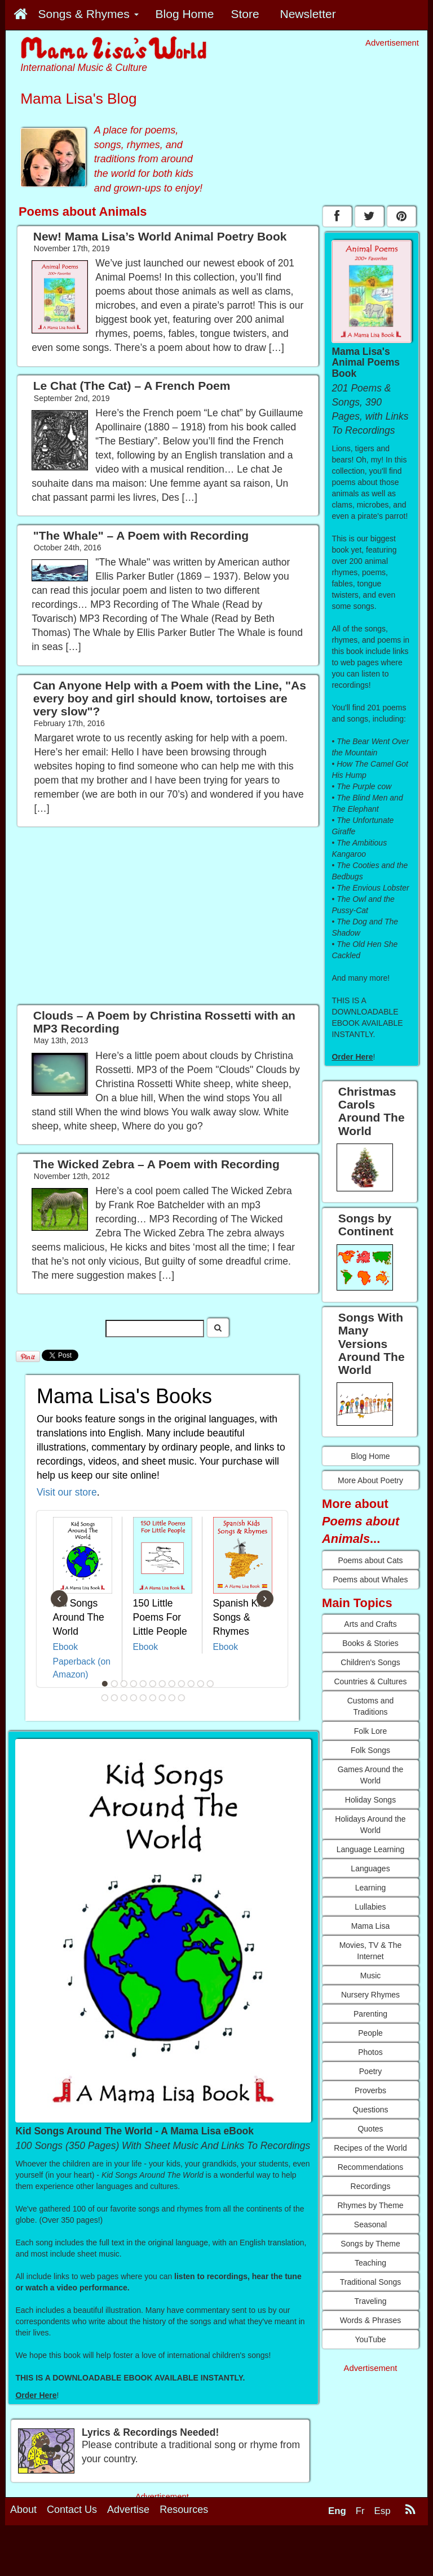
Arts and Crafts (370, 1624)
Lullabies (370, 1906)
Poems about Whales (370, 1579)
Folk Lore (370, 1731)
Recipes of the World (370, 2147)
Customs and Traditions (370, 1706)
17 (143, 1698)
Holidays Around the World (370, 1824)
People (370, 2032)
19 (162, 1698)
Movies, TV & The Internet (370, 1951)
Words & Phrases (370, 2320)
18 (153, 1698)
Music (370, 1975)
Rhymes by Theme (370, 2205)
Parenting (370, 2013)
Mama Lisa (370, 1925)
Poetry (370, 2071)
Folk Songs (370, 1750)
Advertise (128, 2509)
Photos (370, 2052)
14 (114, 1698)
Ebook (65, 1647)
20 (172, 1698)
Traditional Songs (370, 2281)
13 (105, 1698)
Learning (370, 1887)
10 (191, 1684)
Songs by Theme (370, 2243)
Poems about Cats (370, 1560)
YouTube (370, 2339)
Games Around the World (371, 1775)
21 (181, 1698)
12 (210, 1684)
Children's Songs (370, 1662)
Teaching (370, 2262)
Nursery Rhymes (370, 1994)
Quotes (370, 2128)
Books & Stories (370, 1643)
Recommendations (371, 2167)
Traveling (370, 2301)
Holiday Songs (370, 1799)
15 (124, 1698)
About (23, 2509)
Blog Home (370, 1456)
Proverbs (370, 2090)
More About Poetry (370, 1480)
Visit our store (67, 1492)
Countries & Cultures (370, 1681)
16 (133, 1698)
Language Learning (371, 1849)
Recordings (371, 2186)
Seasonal (370, 2224)
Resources (184, 2509)
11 (201, 1684)
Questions (370, 2109)
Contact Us (72, 2509)
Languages (370, 1868)
